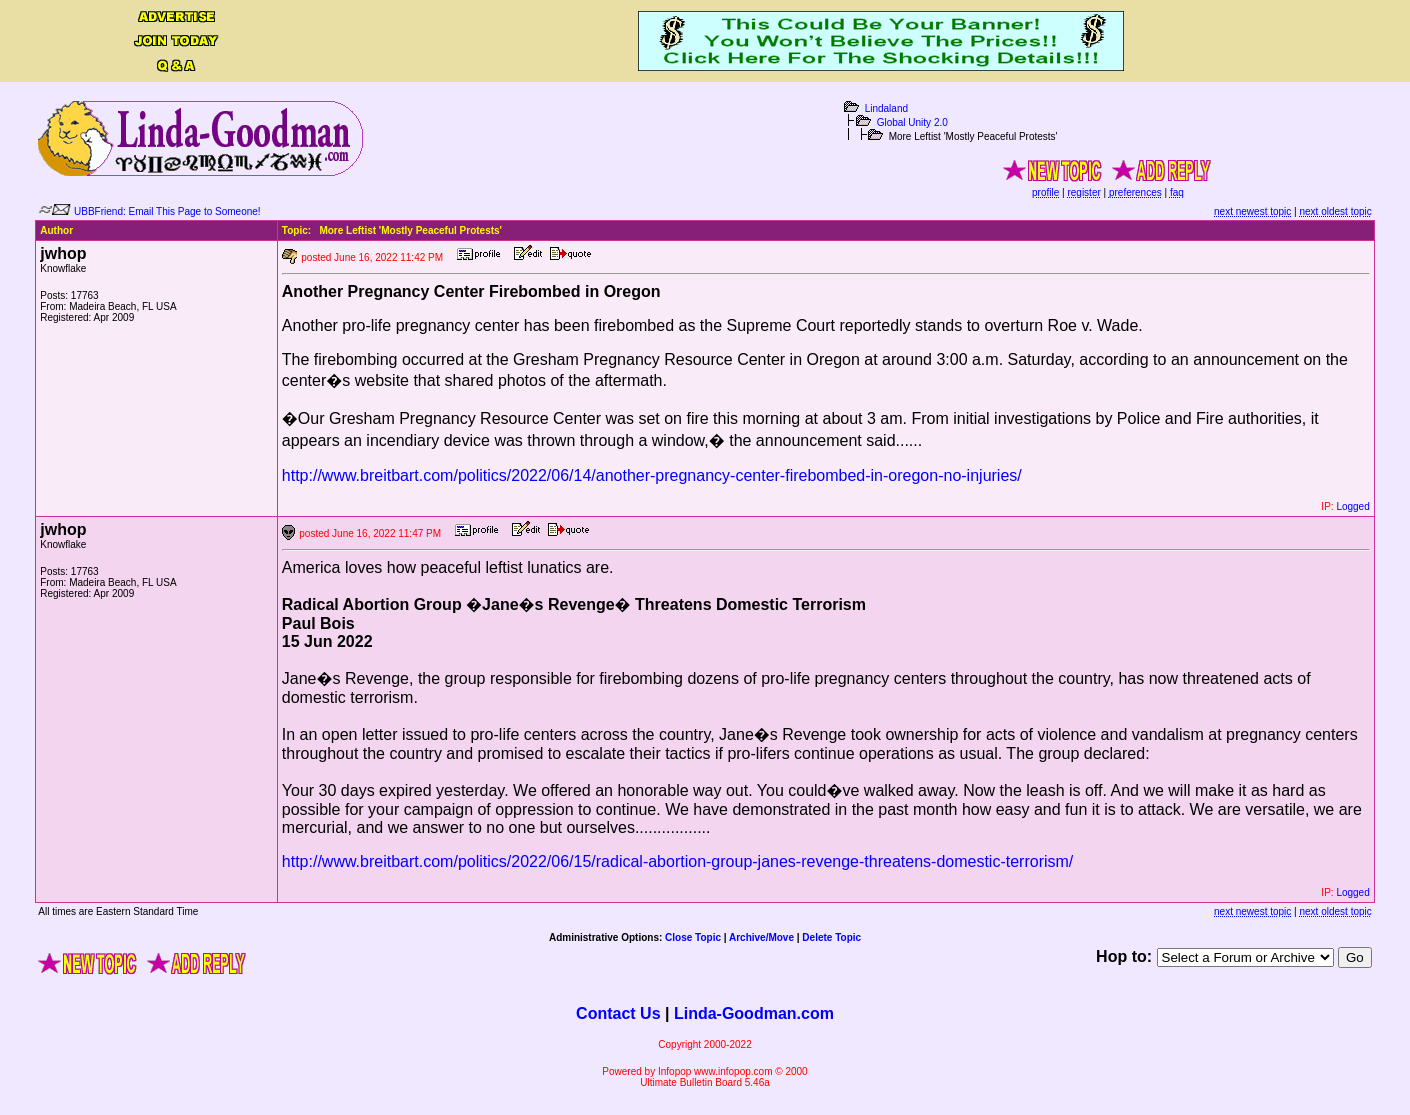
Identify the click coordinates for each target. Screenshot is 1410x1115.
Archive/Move (761, 937)
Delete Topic (831, 937)
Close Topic (693, 937)
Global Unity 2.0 (912, 122)
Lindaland (886, 108)
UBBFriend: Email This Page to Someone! (167, 211)
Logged (1352, 506)
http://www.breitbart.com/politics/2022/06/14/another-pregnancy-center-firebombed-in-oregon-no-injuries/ (652, 475)
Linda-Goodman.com (754, 1013)
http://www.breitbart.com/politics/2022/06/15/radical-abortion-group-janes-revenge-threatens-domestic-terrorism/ (677, 861)
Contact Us (618, 1013)
